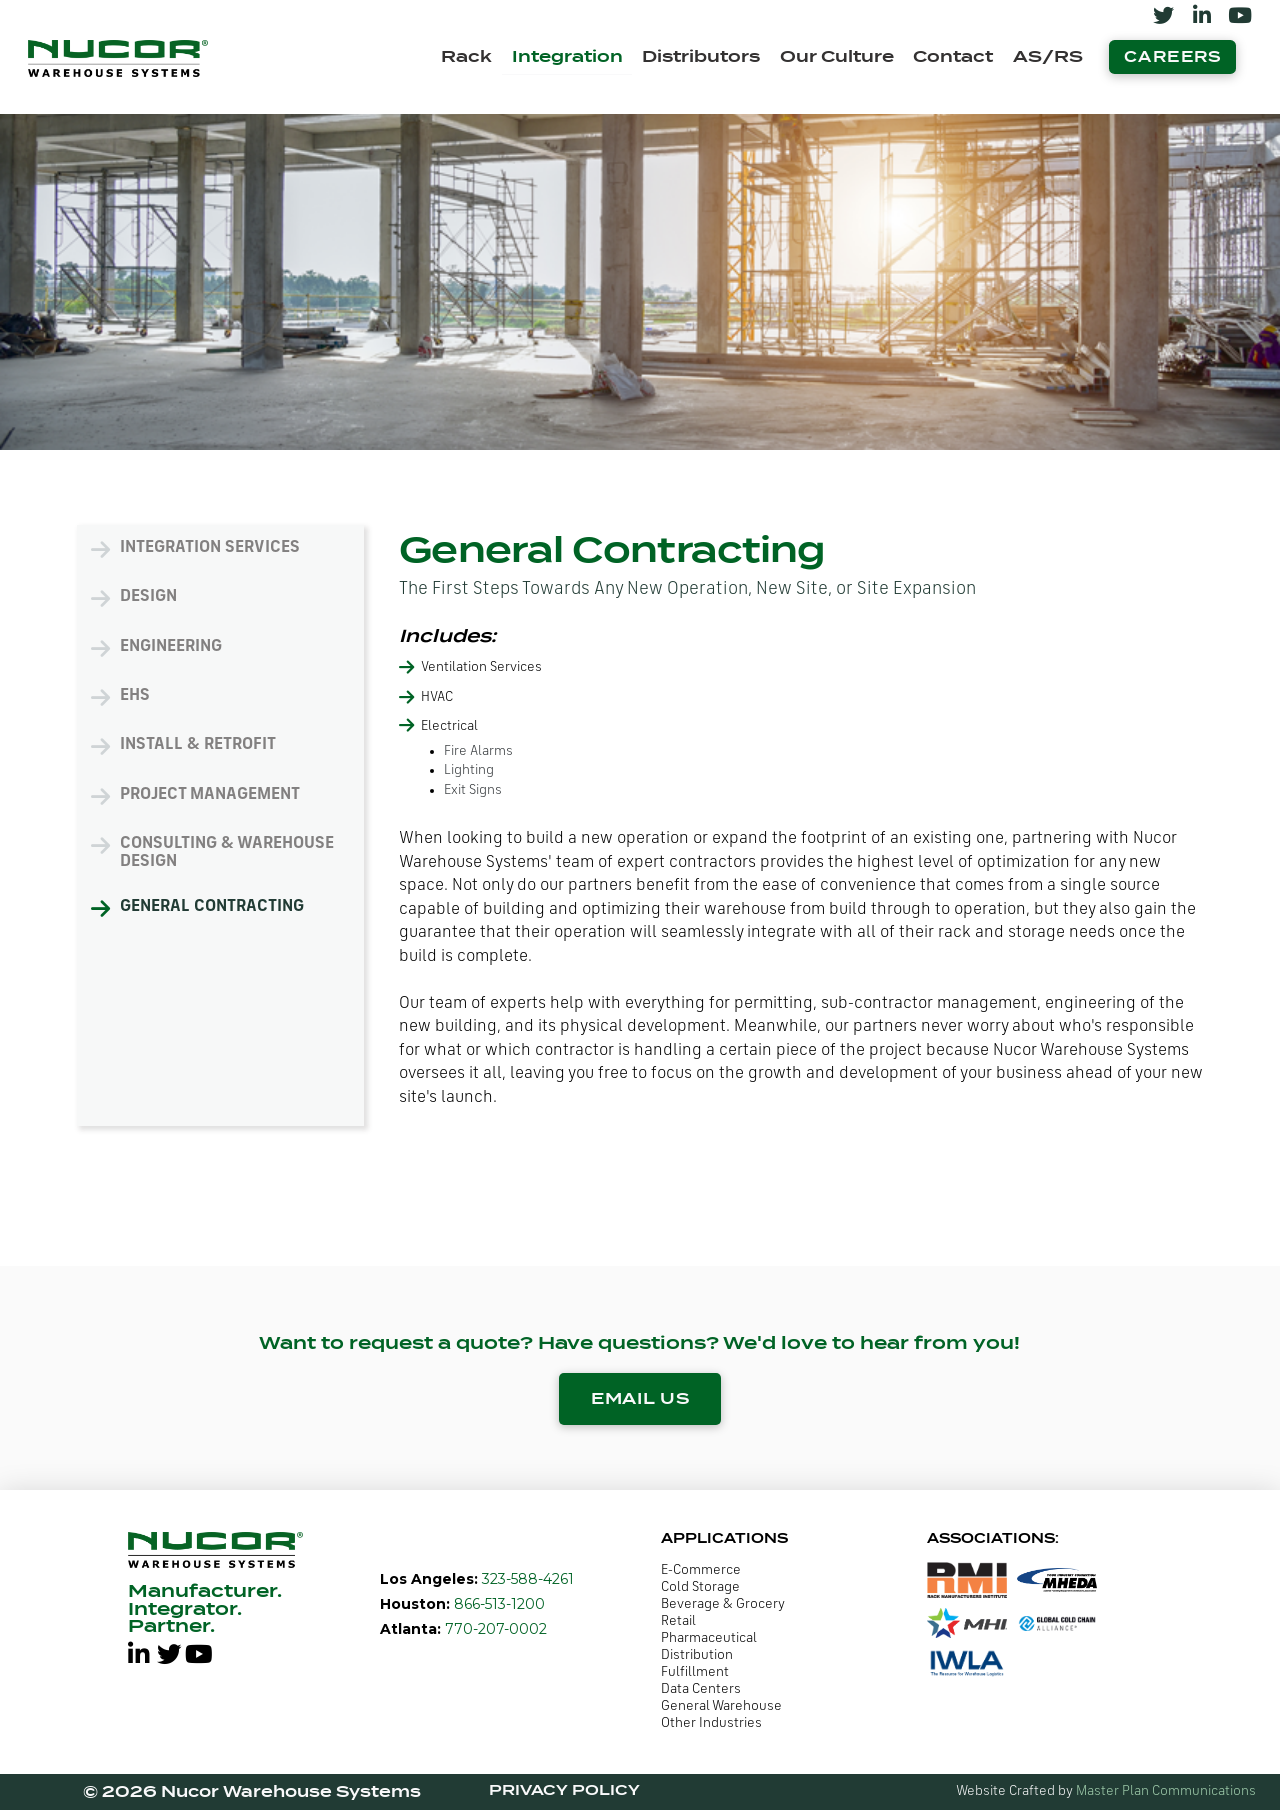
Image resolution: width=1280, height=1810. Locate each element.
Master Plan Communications (1166, 1791)
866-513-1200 (497, 1604)
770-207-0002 (494, 1629)
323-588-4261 (526, 1579)
